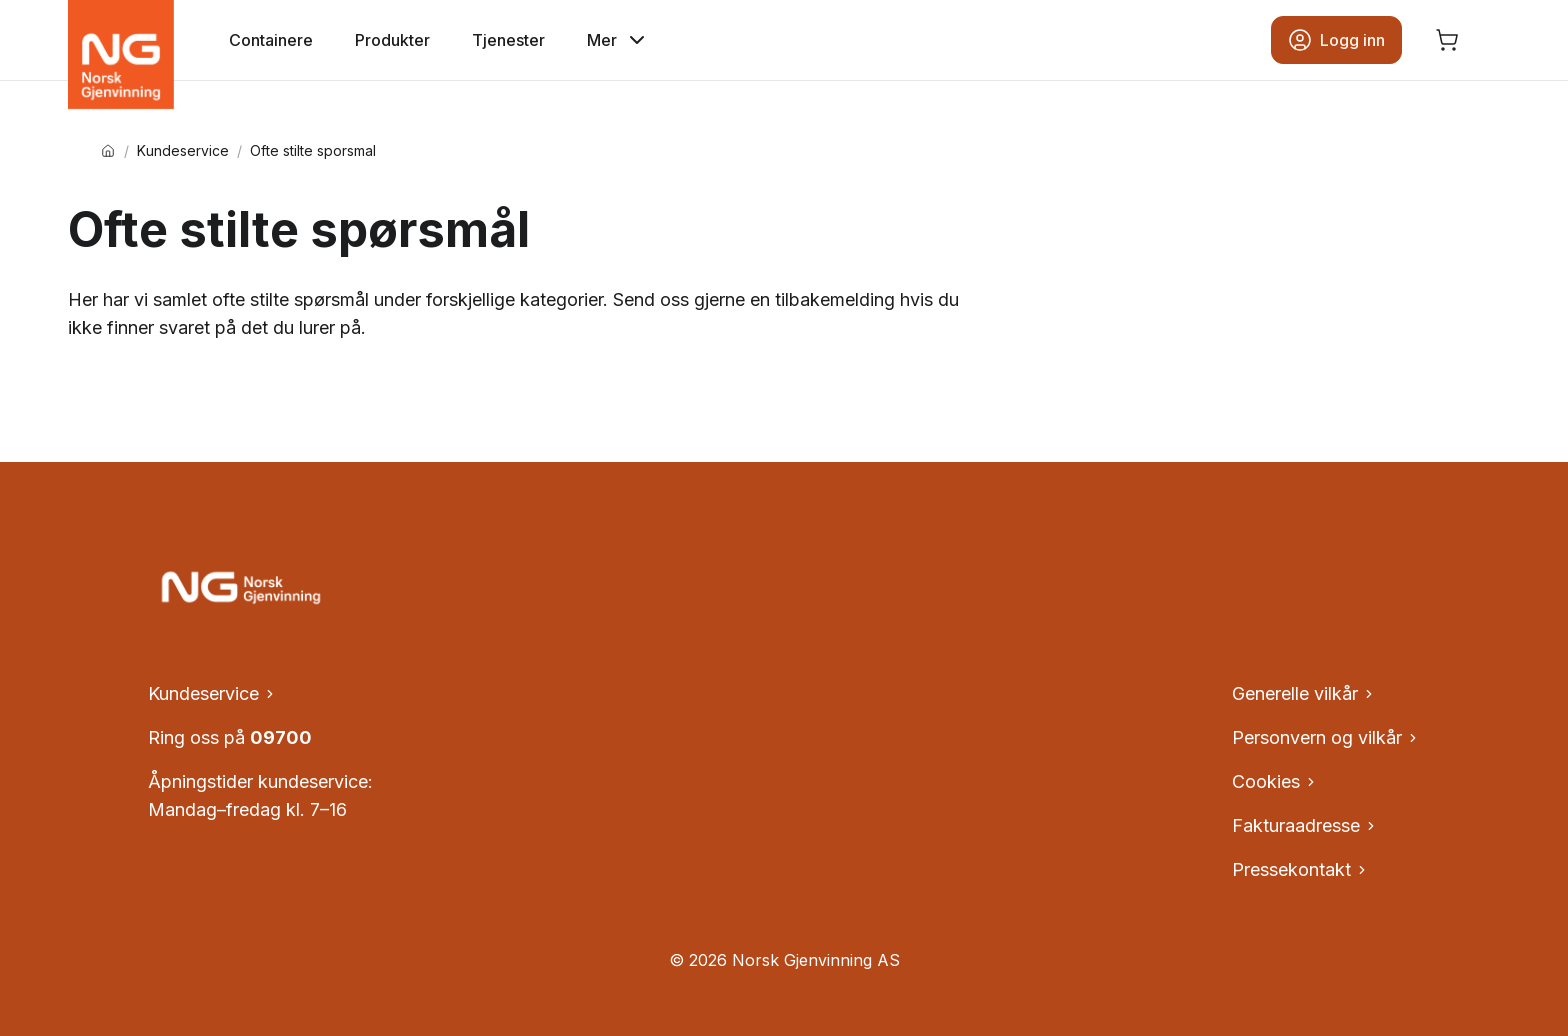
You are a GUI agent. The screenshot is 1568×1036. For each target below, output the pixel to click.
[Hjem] (108, 151)
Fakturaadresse (1305, 825)
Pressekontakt (1300, 869)
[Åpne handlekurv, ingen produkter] (1447, 40)
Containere (271, 40)
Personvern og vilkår (1326, 737)
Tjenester (508, 40)
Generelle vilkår (1304, 693)
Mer (618, 40)
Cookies (1275, 781)
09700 (281, 737)
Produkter (392, 40)
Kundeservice (183, 151)
